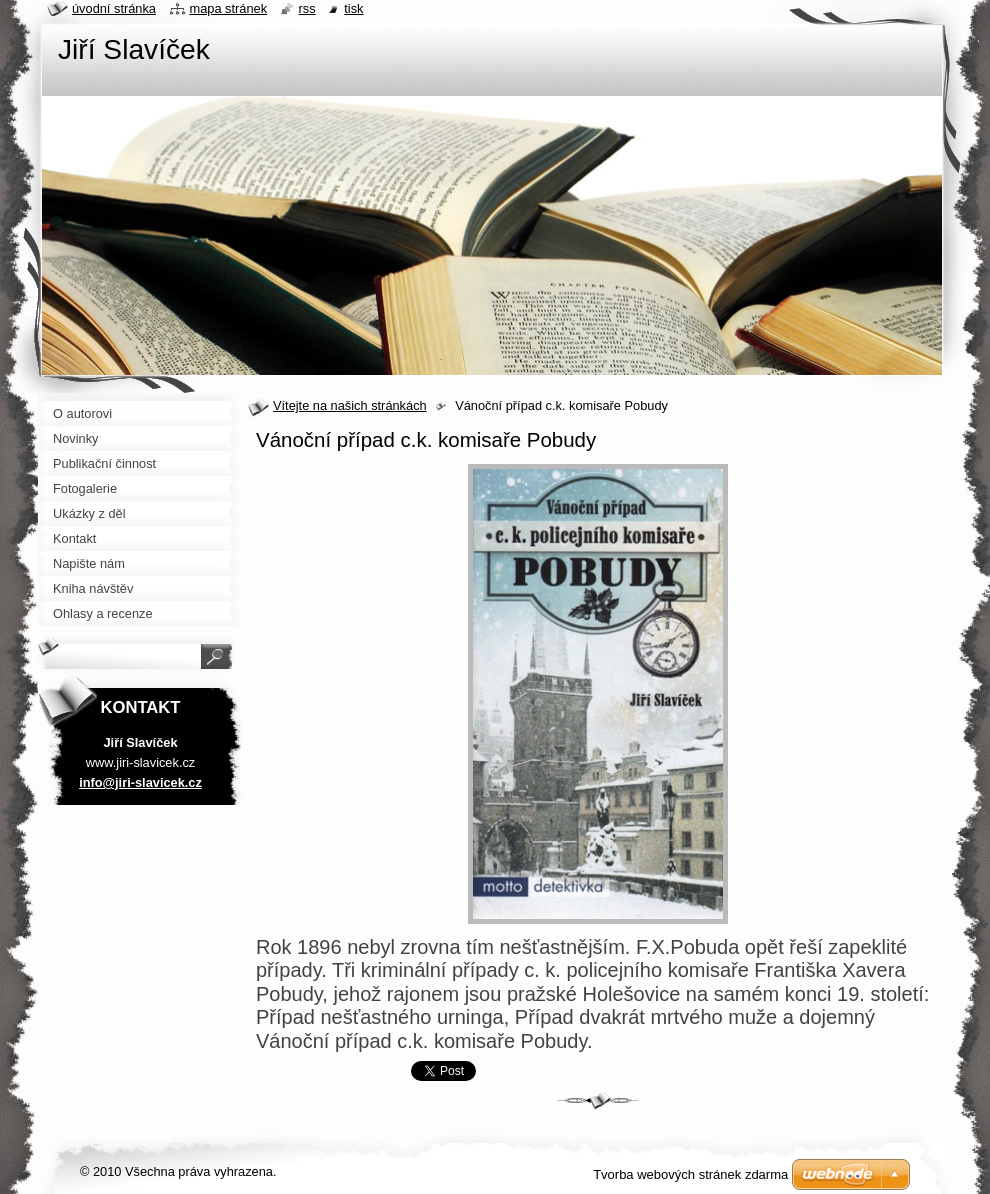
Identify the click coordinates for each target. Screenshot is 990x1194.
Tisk (353, 8)
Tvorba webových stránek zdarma (690, 1174)
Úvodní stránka (114, 8)
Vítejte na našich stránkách (350, 405)
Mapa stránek (229, 8)
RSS (307, 8)
